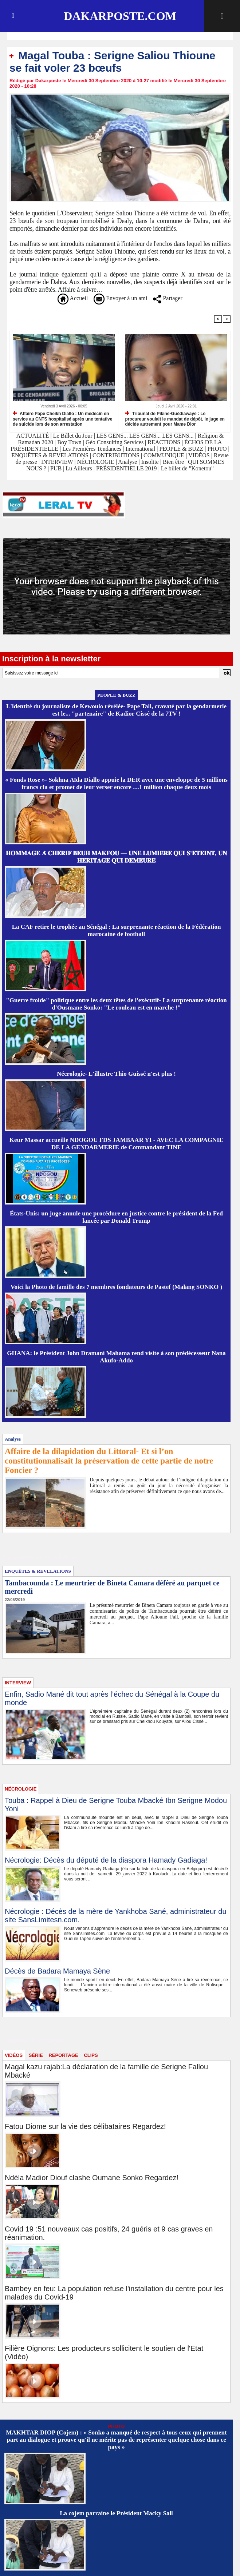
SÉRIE (36, 2055)
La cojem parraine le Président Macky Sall (116, 2513)
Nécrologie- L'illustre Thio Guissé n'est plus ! (116, 1073)
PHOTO (217, 449)
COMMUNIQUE (164, 455)
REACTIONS (163, 442)
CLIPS (91, 2055)
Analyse (127, 462)
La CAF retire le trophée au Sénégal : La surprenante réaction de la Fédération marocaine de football (116, 930)
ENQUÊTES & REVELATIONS (50, 455)
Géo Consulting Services (114, 442)
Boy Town (69, 442)
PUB (56, 468)
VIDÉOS (199, 455)
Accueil (73, 298)
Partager (167, 298)
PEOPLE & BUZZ (181, 449)
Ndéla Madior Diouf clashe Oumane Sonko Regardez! (91, 2178)
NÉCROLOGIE (96, 462)
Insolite (150, 462)
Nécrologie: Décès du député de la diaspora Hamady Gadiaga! (106, 1860)
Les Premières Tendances (91, 449)
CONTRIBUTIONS (116, 455)
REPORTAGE (63, 2055)
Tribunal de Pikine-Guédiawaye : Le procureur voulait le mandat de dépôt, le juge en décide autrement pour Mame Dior (175, 419)
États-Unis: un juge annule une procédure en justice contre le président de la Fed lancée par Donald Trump (116, 1217)
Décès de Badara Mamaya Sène (57, 1971)
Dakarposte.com (120, 16)
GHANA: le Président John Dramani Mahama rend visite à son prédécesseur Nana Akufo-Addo (116, 1357)
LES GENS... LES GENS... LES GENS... (145, 436)
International (140, 449)
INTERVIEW (57, 462)
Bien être (174, 462)
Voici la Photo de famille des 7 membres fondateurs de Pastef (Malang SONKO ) (116, 1286)
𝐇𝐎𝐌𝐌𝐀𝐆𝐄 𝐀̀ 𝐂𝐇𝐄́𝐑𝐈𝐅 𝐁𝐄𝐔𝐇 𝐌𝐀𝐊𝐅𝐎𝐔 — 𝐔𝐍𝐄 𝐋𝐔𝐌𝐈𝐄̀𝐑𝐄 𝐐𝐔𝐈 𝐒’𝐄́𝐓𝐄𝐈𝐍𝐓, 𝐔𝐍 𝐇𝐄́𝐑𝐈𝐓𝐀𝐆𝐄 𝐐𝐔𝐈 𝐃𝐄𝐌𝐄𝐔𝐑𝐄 (116, 857)
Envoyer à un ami (120, 298)
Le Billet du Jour (73, 436)
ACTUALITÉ (33, 436)
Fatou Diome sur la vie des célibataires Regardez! (85, 2126)
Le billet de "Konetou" (187, 468)
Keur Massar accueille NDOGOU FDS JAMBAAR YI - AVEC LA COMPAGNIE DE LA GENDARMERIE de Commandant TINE (116, 1143)
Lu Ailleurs (79, 468)
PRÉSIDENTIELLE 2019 (126, 468)
